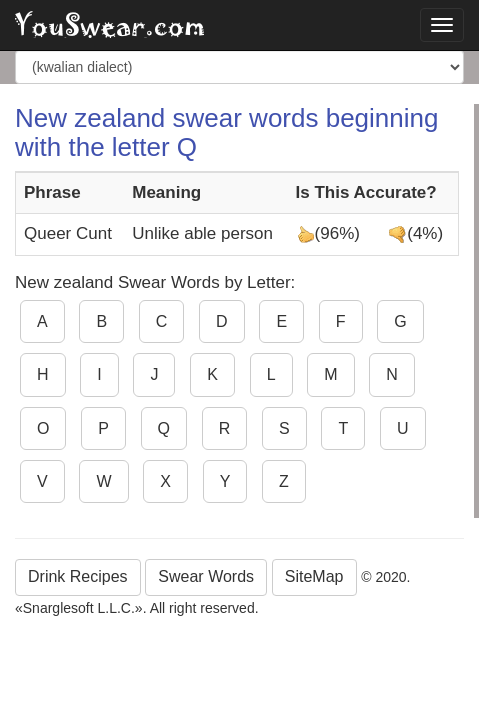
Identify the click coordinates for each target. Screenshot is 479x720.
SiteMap (314, 576)
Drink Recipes (78, 576)
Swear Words (206, 576)
